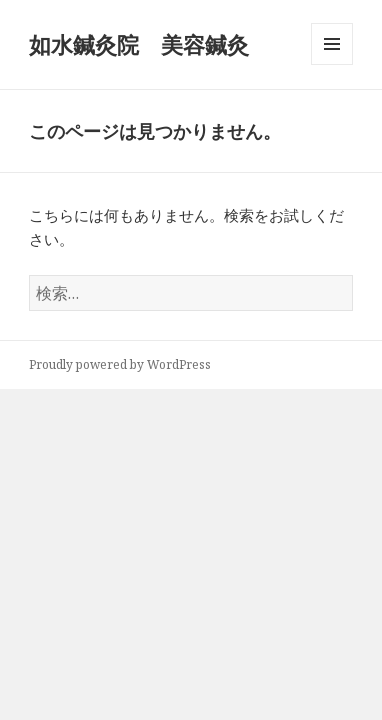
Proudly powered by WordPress (120, 364)
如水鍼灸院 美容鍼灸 (139, 44)
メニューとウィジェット (332, 64)
